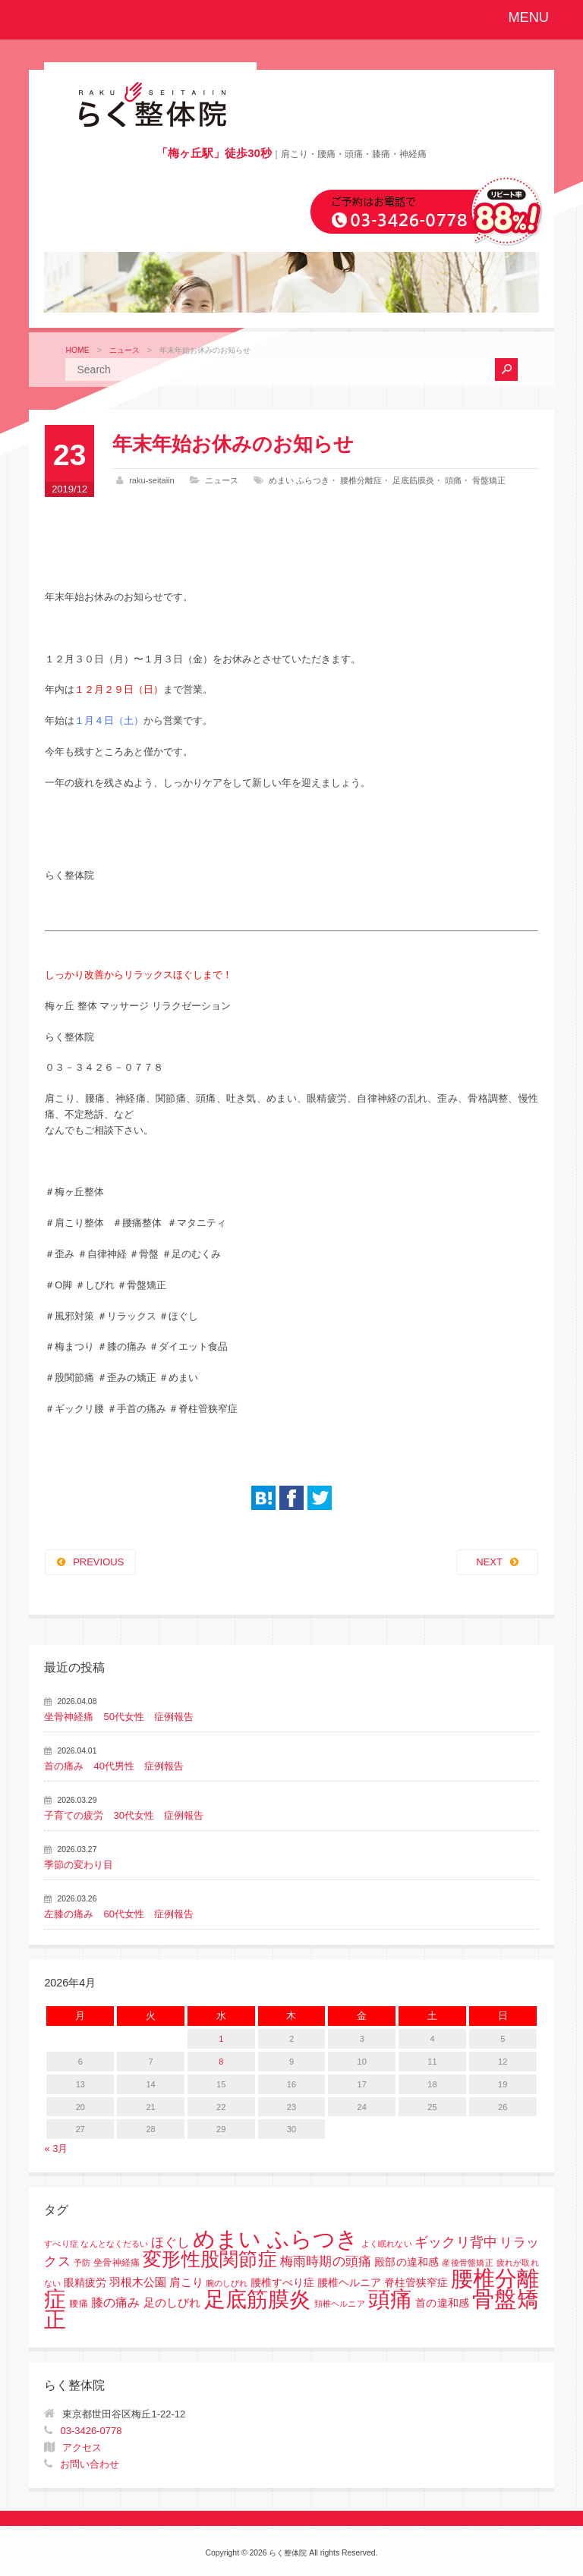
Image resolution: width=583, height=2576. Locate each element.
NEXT (489, 1562)
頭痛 (453, 480)
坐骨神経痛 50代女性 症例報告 (118, 1716)
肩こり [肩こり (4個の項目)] (186, 2282)
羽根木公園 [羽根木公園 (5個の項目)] (137, 2282)
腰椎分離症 (361, 480)
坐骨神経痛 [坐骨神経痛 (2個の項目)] (116, 2262)
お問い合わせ (89, 2464)
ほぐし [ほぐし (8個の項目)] (170, 2242)
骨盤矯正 (489, 480)
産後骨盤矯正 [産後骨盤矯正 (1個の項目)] (467, 2262)
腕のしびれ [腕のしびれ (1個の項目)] (226, 2283)
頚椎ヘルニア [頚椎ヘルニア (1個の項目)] (339, 2303)
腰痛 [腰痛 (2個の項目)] (78, 2303)
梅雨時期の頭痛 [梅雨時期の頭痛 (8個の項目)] (326, 2261)
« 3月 (56, 2148)
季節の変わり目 (78, 1864)
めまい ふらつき (299, 480)
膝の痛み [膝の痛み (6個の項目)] (115, 2302)
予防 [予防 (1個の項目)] (82, 2262)
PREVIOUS (98, 1562)
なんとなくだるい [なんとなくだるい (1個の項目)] (114, 2243)
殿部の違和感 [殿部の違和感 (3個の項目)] (406, 2262)
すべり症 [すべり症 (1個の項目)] (60, 2243)
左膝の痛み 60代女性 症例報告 (118, 1914)
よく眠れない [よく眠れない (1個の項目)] (386, 2243)
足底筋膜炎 (413, 480)
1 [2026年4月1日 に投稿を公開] (221, 2038)
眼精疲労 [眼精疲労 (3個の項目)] (85, 2282)
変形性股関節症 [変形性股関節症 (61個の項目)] (210, 2258)
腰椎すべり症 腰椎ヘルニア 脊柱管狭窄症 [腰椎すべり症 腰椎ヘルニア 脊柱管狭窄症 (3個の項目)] (349, 2282)
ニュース (124, 350)
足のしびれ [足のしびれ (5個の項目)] (172, 2302)
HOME (77, 350)
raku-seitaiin (152, 480)
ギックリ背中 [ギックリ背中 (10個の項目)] (455, 2242)
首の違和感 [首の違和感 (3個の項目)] (442, 2303)
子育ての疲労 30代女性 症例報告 (123, 1815)
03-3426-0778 (90, 2430)
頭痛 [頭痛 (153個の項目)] (390, 2299)
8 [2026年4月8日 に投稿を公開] (221, 2061)
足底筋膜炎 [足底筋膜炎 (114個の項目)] (257, 2299)
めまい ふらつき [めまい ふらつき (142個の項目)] (276, 2239)
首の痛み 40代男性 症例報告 (113, 1766)
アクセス (82, 2447)
